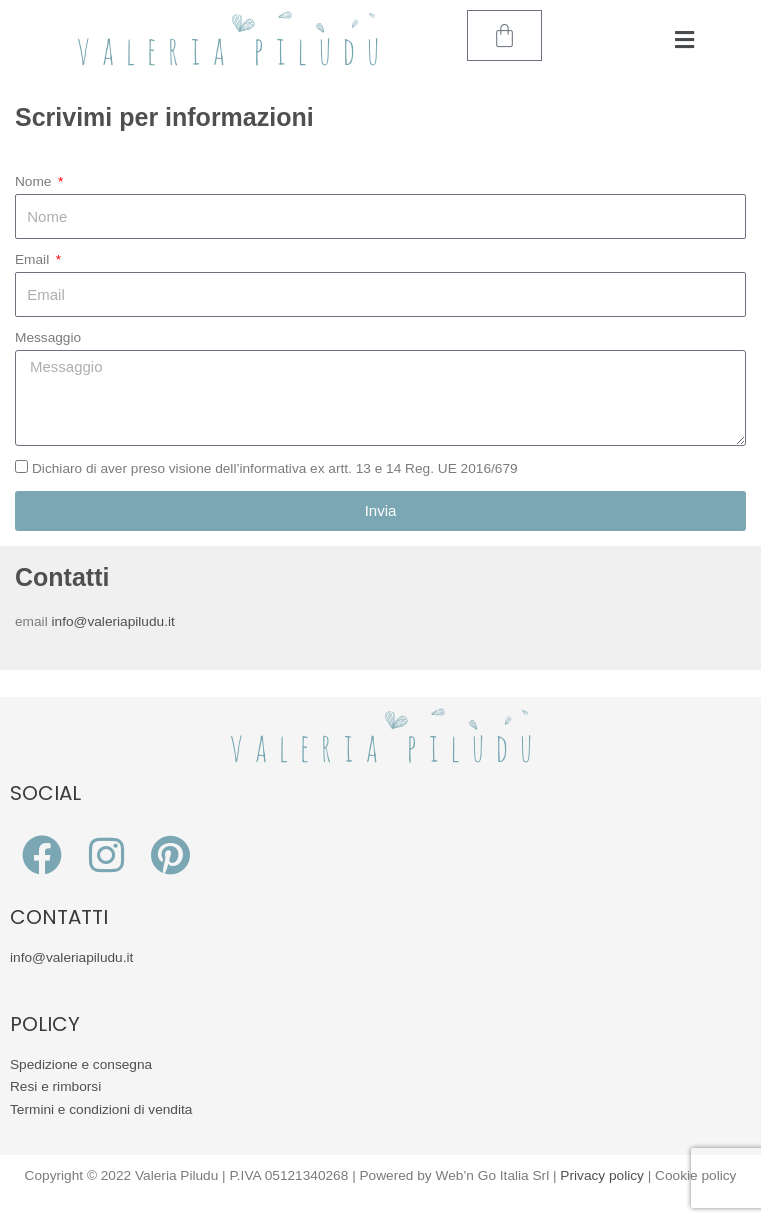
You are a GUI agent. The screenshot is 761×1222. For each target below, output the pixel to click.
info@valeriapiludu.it (112, 621)
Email (34, 259)
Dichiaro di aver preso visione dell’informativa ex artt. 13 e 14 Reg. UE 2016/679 (275, 468)
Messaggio (48, 337)
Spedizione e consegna (81, 1064)
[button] (685, 40)
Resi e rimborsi (55, 1086)
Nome (35, 181)
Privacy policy (602, 1175)
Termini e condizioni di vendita (101, 1109)
